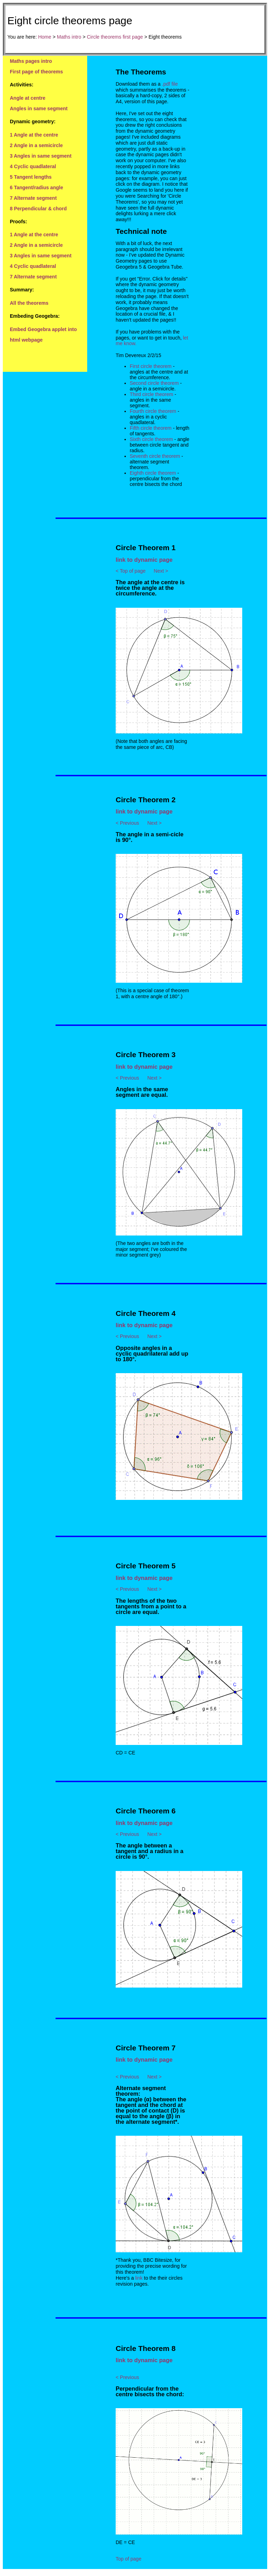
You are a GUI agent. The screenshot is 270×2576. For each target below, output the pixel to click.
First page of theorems (36, 71)
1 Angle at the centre (34, 135)
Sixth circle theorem (151, 439)
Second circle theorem (154, 383)
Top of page (128, 2559)
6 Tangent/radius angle (36, 187)
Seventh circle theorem (155, 456)
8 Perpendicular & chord (38, 208)
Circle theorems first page (115, 37)
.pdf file (170, 84)
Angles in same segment (39, 108)
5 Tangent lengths (31, 177)
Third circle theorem (151, 394)
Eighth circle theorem (153, 473)
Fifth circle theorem (151, 428)
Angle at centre (27, 98)
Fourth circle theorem (153, 411)
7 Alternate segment (33, 198)
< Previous (127, 823)
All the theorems (29, 303)
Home (44, 37)
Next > (161, 571)
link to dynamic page (144, 559)
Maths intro (69, 37)
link (139, 2278)
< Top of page (131, 571)
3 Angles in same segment (40, 156)
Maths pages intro (31, 61)
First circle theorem (151, 366)
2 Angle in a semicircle (36, 145)
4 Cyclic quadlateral (33, 166)
